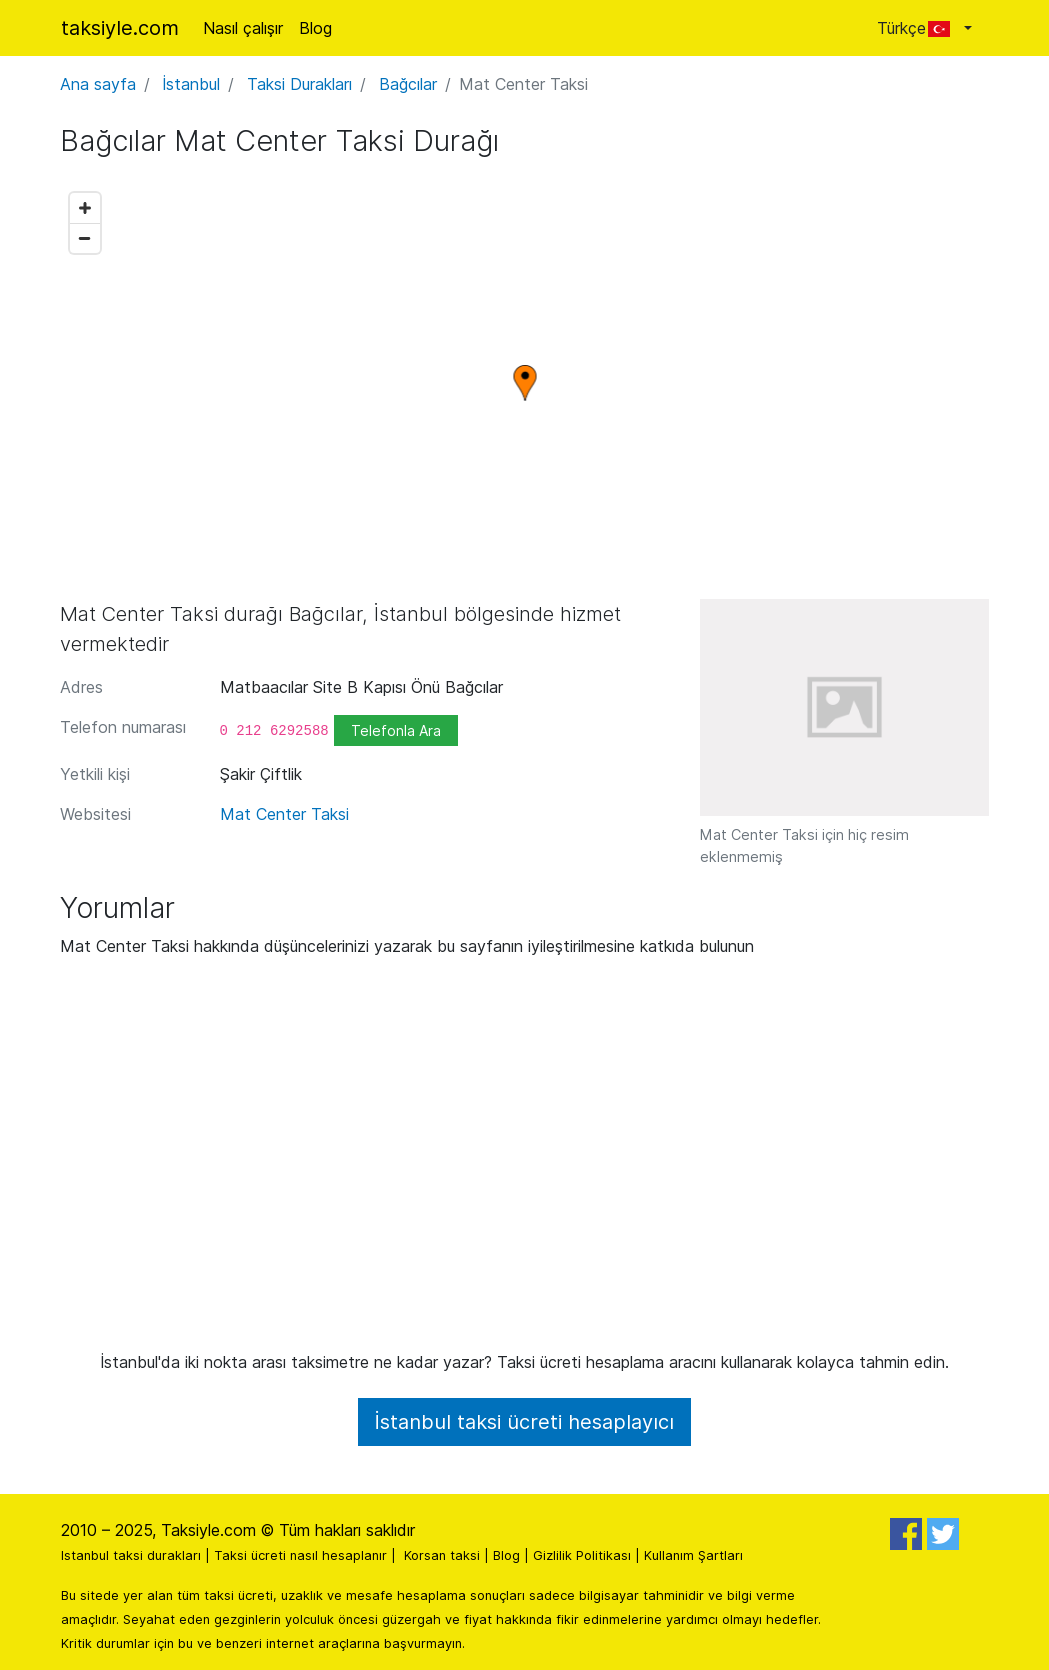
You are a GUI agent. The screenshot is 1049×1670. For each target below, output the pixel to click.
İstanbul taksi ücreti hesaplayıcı (524, 1422)
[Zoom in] (85, 208)
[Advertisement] (525, 1162)
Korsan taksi (442, 1555)
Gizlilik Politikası (582, 1555)
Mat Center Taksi (284, 814)
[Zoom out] (85, 238)
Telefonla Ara (396, 730)
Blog (315, 28)
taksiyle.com (120, 28)
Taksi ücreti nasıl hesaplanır (300, 1555)
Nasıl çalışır (243, 28)
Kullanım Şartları (693, 1555)
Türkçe (918, 28)
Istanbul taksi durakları (131, 1555)
